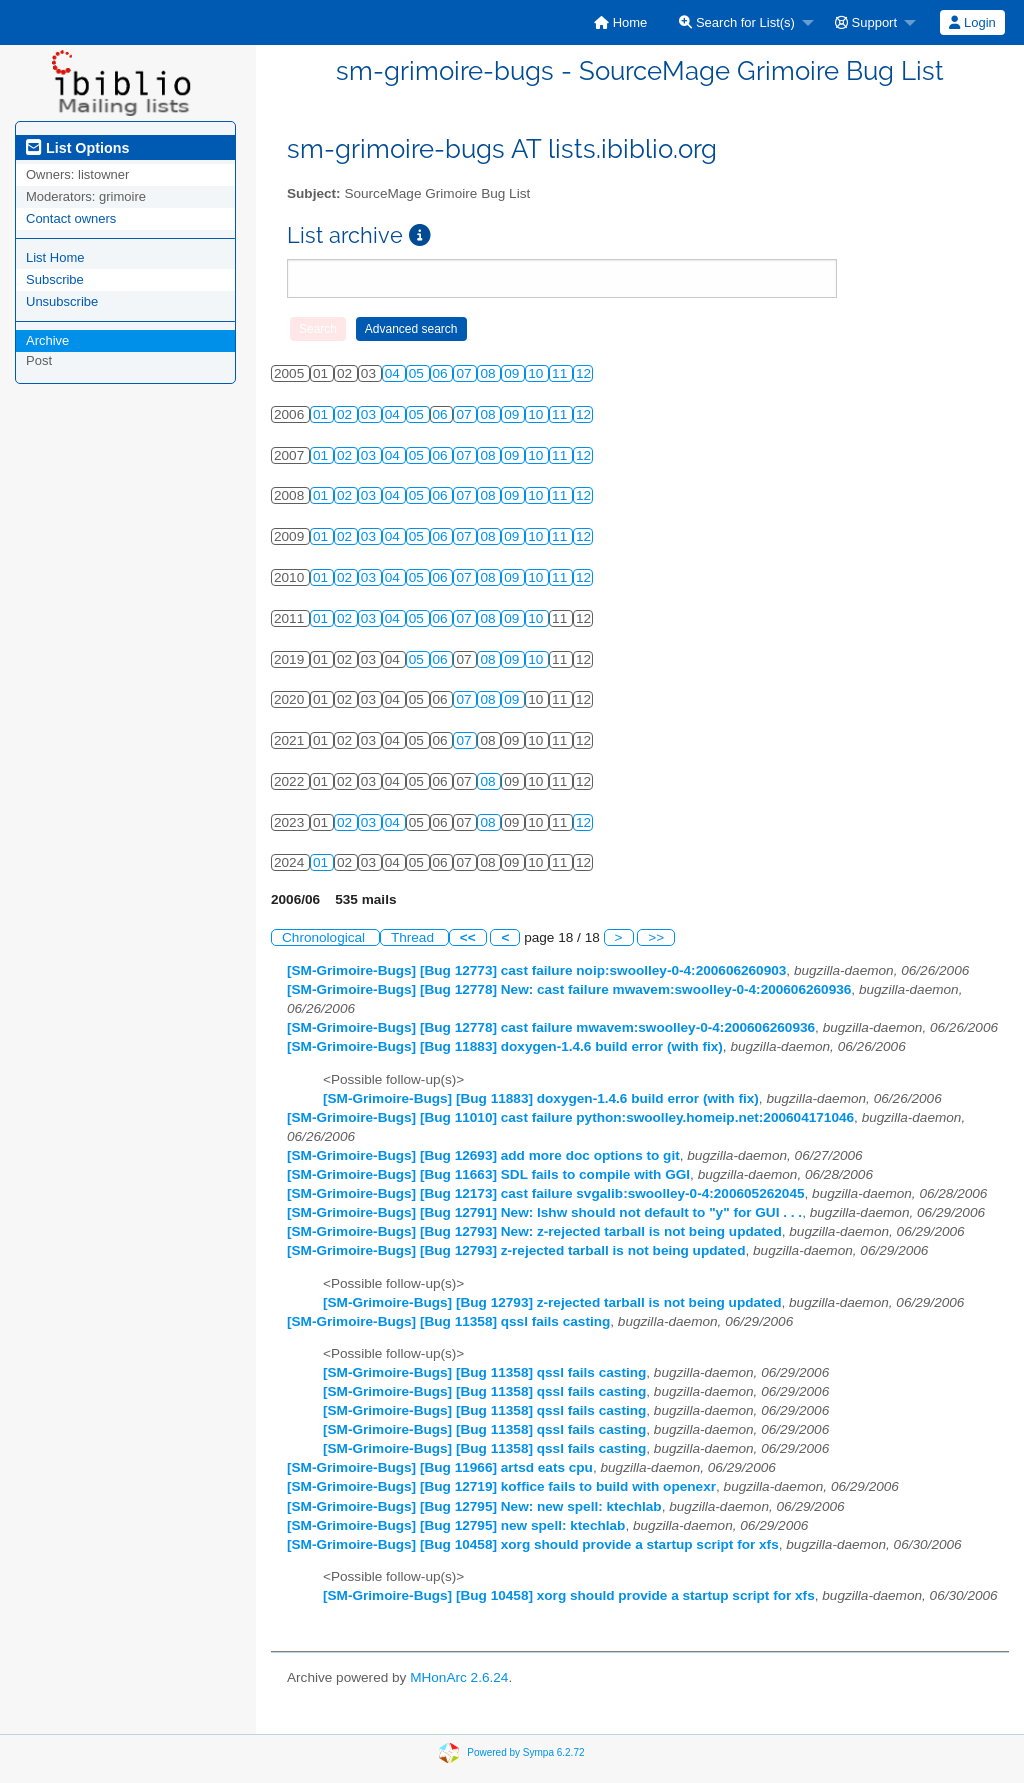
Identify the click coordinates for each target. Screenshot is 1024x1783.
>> (656, 937)
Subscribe (55, 279)
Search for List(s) (737, 22)
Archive (47, 340)
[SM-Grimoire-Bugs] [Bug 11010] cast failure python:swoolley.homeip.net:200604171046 (570, 1117)
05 (418, 373)
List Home (55, 257)
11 (561, 373)
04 (394, 373)
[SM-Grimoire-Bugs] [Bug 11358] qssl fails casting (448, 1321)
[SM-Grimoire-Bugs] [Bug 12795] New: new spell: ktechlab (474, 1506)
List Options (77, 148)
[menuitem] (620, 22)
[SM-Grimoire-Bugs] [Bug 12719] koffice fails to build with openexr (501, 1486)
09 (513, 373)
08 (489, 373)
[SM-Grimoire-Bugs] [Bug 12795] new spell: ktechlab (456, 1525)
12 (583, 373)
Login (972, 22)
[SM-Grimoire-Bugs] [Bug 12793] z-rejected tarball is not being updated (516, 1250)
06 (442, 373)
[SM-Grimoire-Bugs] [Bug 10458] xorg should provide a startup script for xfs (533, 1544)
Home (620, 22)
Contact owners (71, 218)
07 (465, 373)
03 (370, 414)
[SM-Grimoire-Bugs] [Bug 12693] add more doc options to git (483, 1155)
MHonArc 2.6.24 (459, 1677)
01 (322, 414)
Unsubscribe (62, 301)
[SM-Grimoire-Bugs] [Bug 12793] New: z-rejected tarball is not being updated (534, 1231)
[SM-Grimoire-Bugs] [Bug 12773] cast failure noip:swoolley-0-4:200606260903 (536, 970)
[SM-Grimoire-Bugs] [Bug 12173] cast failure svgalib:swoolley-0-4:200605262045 (546, 1193)
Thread (414, 937)
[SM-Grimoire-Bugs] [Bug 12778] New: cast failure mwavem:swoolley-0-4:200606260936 (569, 989)
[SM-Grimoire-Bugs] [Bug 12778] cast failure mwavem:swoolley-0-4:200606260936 (551, 1027)
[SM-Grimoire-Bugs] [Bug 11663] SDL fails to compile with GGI (488, 1174)
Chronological (325, 937)
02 (346, 414)
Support (866, 22)
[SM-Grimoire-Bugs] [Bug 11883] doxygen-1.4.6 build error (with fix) (505, 1046)
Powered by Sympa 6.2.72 (525, 1752)
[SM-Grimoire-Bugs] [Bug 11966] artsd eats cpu (440, 1467)
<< (468, 937)
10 (537, 373)
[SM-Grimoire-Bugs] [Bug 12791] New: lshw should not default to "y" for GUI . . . (544, 1212)
